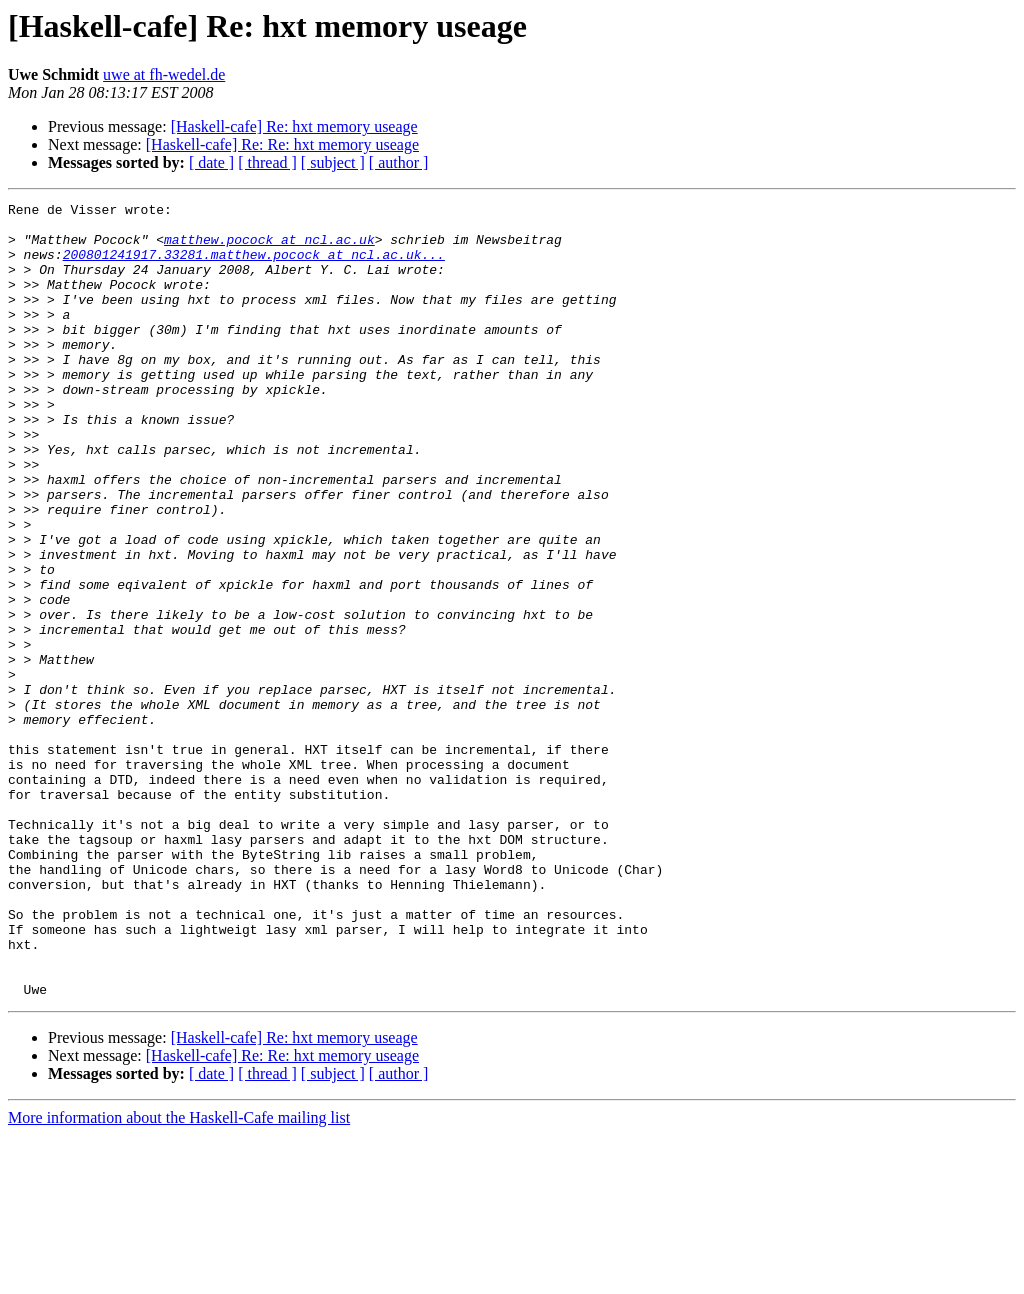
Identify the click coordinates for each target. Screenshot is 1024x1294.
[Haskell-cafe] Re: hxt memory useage (294, 126)
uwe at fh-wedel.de (164, 74)
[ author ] (399, 162)
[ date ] (211, 162)
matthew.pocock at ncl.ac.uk (269, 248)
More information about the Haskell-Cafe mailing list (179, 1276)
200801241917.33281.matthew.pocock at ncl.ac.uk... (254, 266)
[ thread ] (267, 162)
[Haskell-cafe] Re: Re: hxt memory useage (282, 144)
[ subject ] (333, 162)
